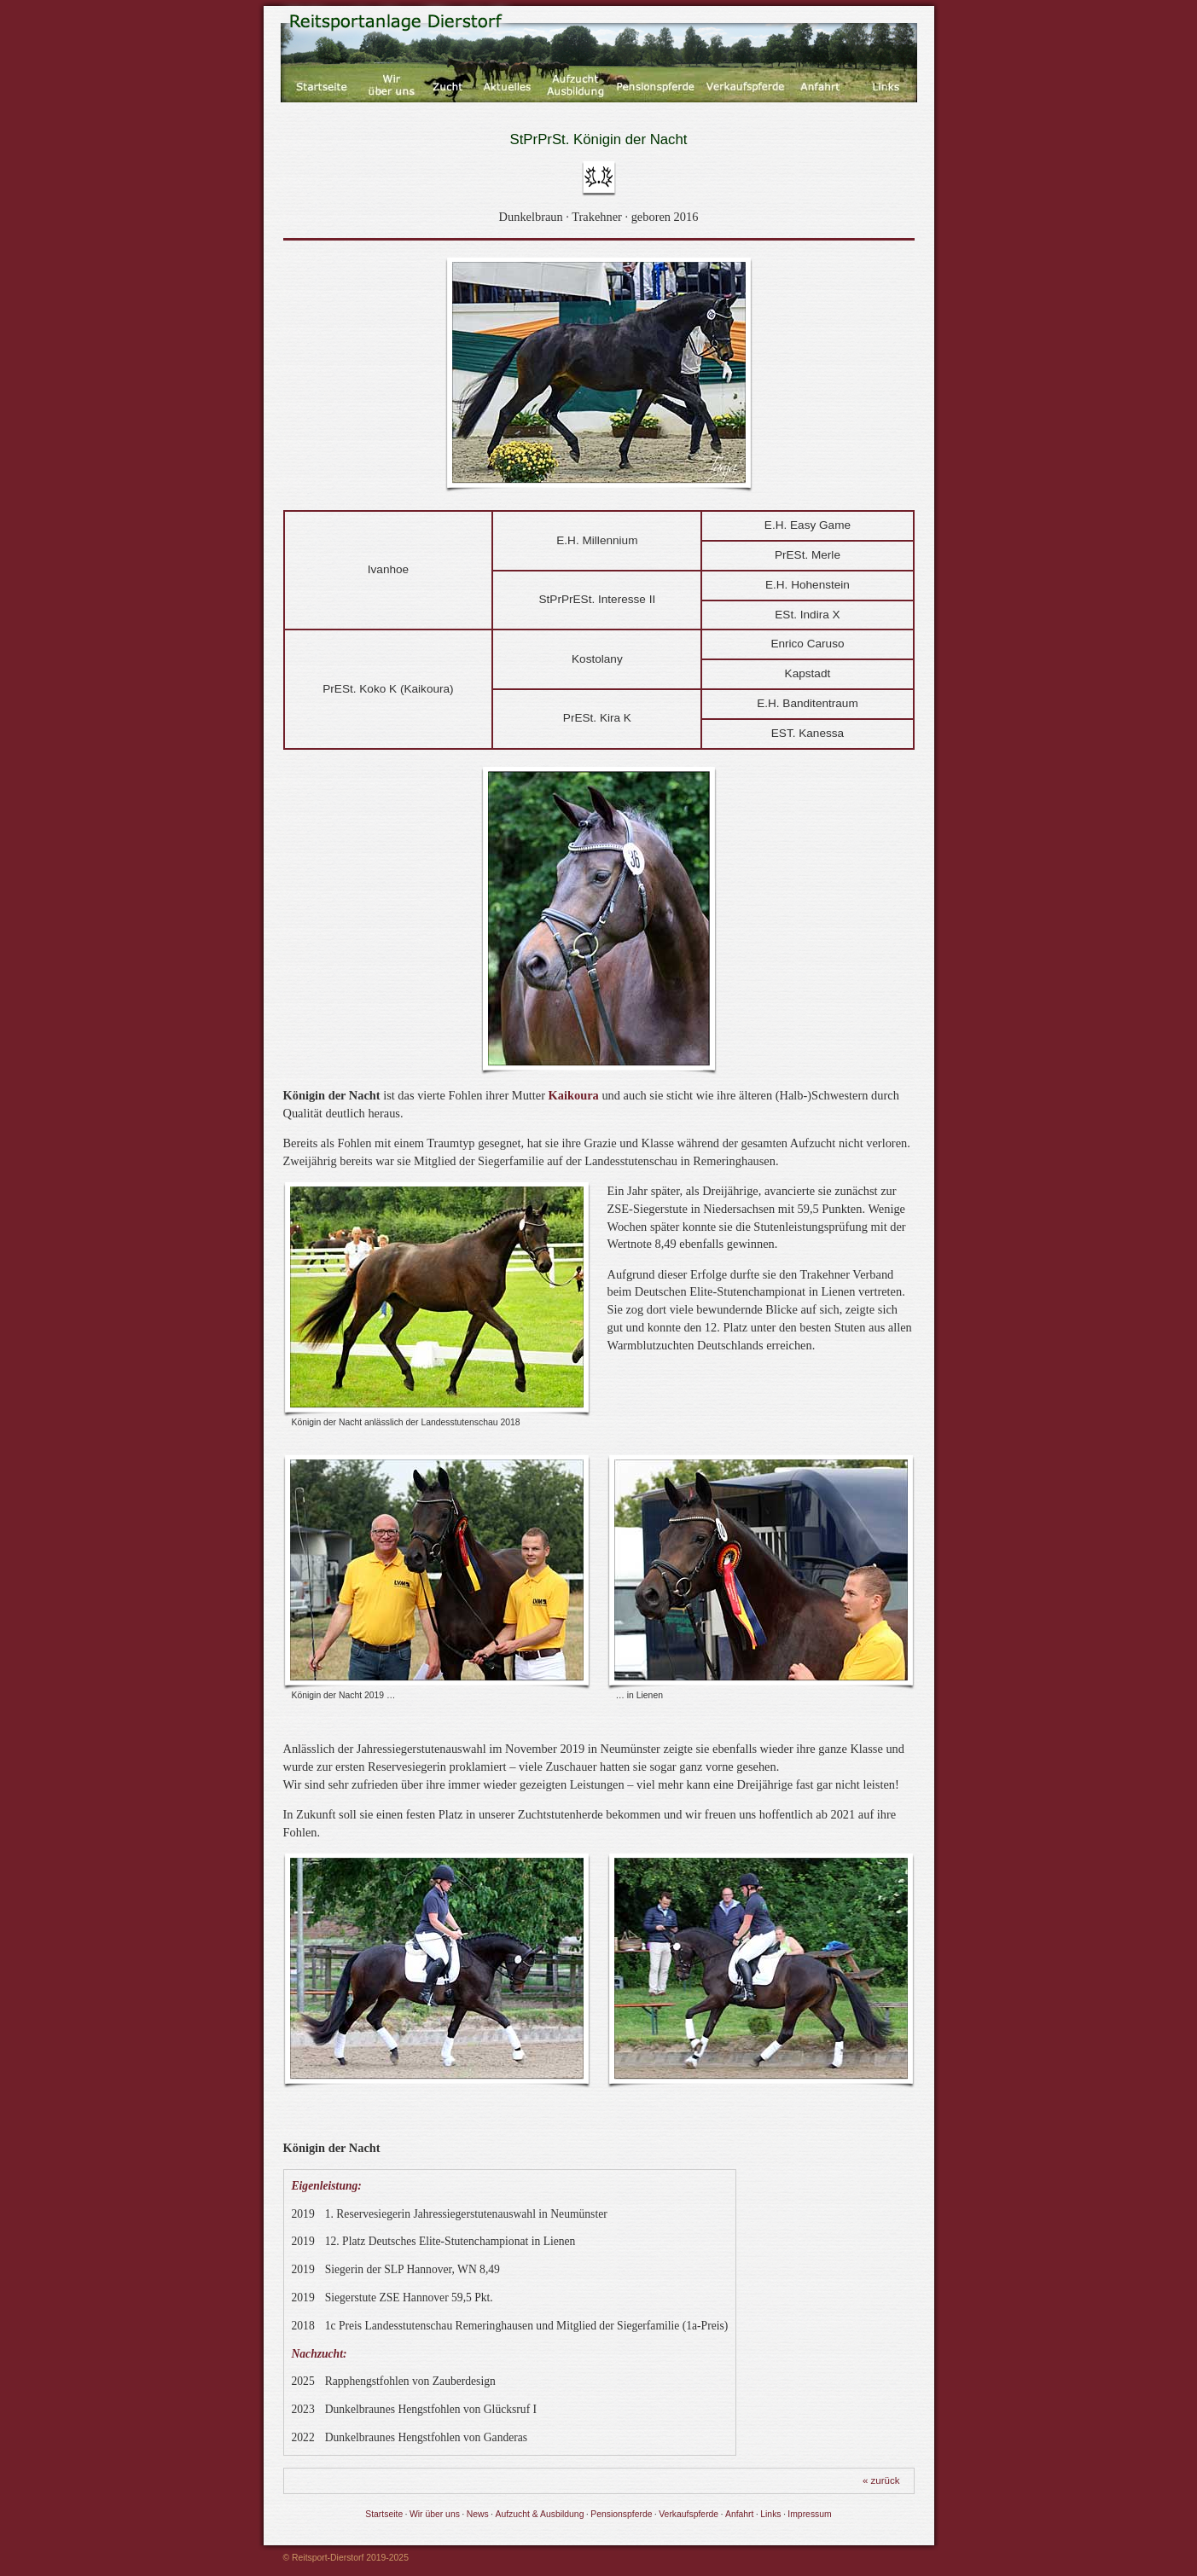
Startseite (384, 2514)
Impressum (809, 2514)
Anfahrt (739, 2514)
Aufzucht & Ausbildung (539, 2514)
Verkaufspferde (688, 2514)
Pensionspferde (621, 2514)
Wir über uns (435, 2514)
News (478, 2514)
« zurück (881, 2480)
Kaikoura (574, 1095)
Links (770, 2514)
